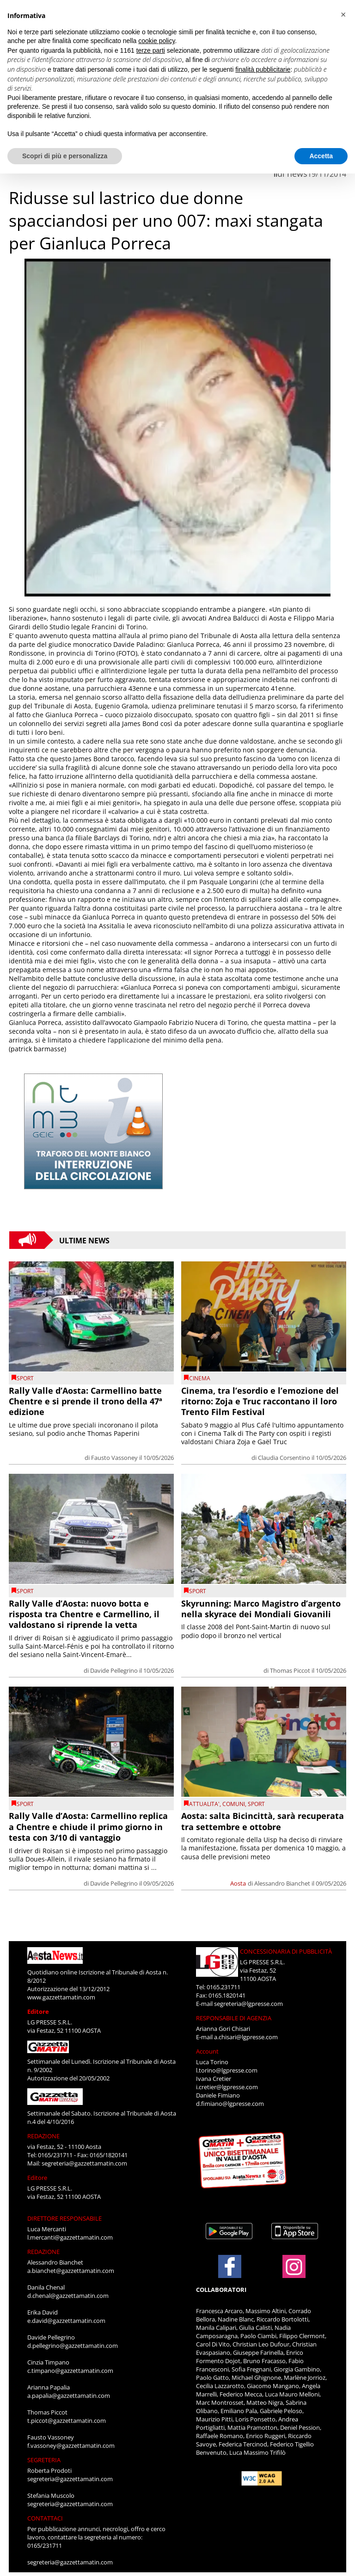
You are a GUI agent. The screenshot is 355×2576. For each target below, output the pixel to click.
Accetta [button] (321, 156)
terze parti (150, 50)
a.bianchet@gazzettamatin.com (70, 2270)
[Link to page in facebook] (229, 2266)
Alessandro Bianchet (282, 1883)
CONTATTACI (45, 2518)
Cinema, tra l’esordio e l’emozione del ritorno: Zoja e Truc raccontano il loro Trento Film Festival (260, 1401)
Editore (38, 2011)
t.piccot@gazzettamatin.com (66, 2420)
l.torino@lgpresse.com (226, 2070)
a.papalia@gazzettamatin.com (68, 2395)
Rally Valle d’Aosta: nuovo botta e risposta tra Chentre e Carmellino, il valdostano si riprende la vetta (84, 1614)
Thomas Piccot (290, 1670)
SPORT (25, 1378)
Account (207, 2051)
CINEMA (199, 1378)
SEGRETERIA (44, 2460)
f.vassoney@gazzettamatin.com (71, 2445)
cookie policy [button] (156, 40)
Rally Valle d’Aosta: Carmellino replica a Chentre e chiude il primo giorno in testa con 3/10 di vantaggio (88, 1826)
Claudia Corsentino (284, 1457)
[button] (343, 14)
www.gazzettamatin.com (61, 1997)
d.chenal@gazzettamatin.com (68, 2295)
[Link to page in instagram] (294, 2273)
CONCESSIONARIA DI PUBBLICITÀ (286, 1951)
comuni (233, 1804)
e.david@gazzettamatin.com (66, 2320)
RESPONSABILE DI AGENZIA (233, 2018)
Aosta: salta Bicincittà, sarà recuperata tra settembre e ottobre (262, 1821)
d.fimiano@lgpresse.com (230, 2103)
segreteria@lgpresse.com (248, 2003)
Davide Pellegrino (114, 1670)
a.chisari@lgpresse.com (246, 2037)
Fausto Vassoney (114, 1457)
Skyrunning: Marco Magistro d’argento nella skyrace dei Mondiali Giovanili (261, 1609)
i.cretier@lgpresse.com (227, 2087)
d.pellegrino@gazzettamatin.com (72, 2345)
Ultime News (84, 1240)
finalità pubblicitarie (262, 69)
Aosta (238, 1883)
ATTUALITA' (204, 1804)
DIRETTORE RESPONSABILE (64, 2218)
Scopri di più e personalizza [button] (64, 156)
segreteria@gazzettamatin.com (84, 2163)
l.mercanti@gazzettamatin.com (70, 2237)
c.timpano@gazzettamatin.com (70, 2370)
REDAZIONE (43, 2136)
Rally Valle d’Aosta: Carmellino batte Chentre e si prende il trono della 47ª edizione (85, 1401)
